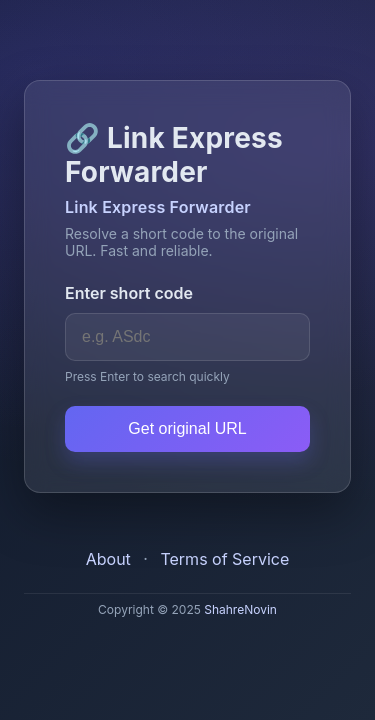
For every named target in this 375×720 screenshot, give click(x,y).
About (108, 559)
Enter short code (129, 293)
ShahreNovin (240, 609)
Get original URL (187, 428)
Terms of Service (224, 559)
